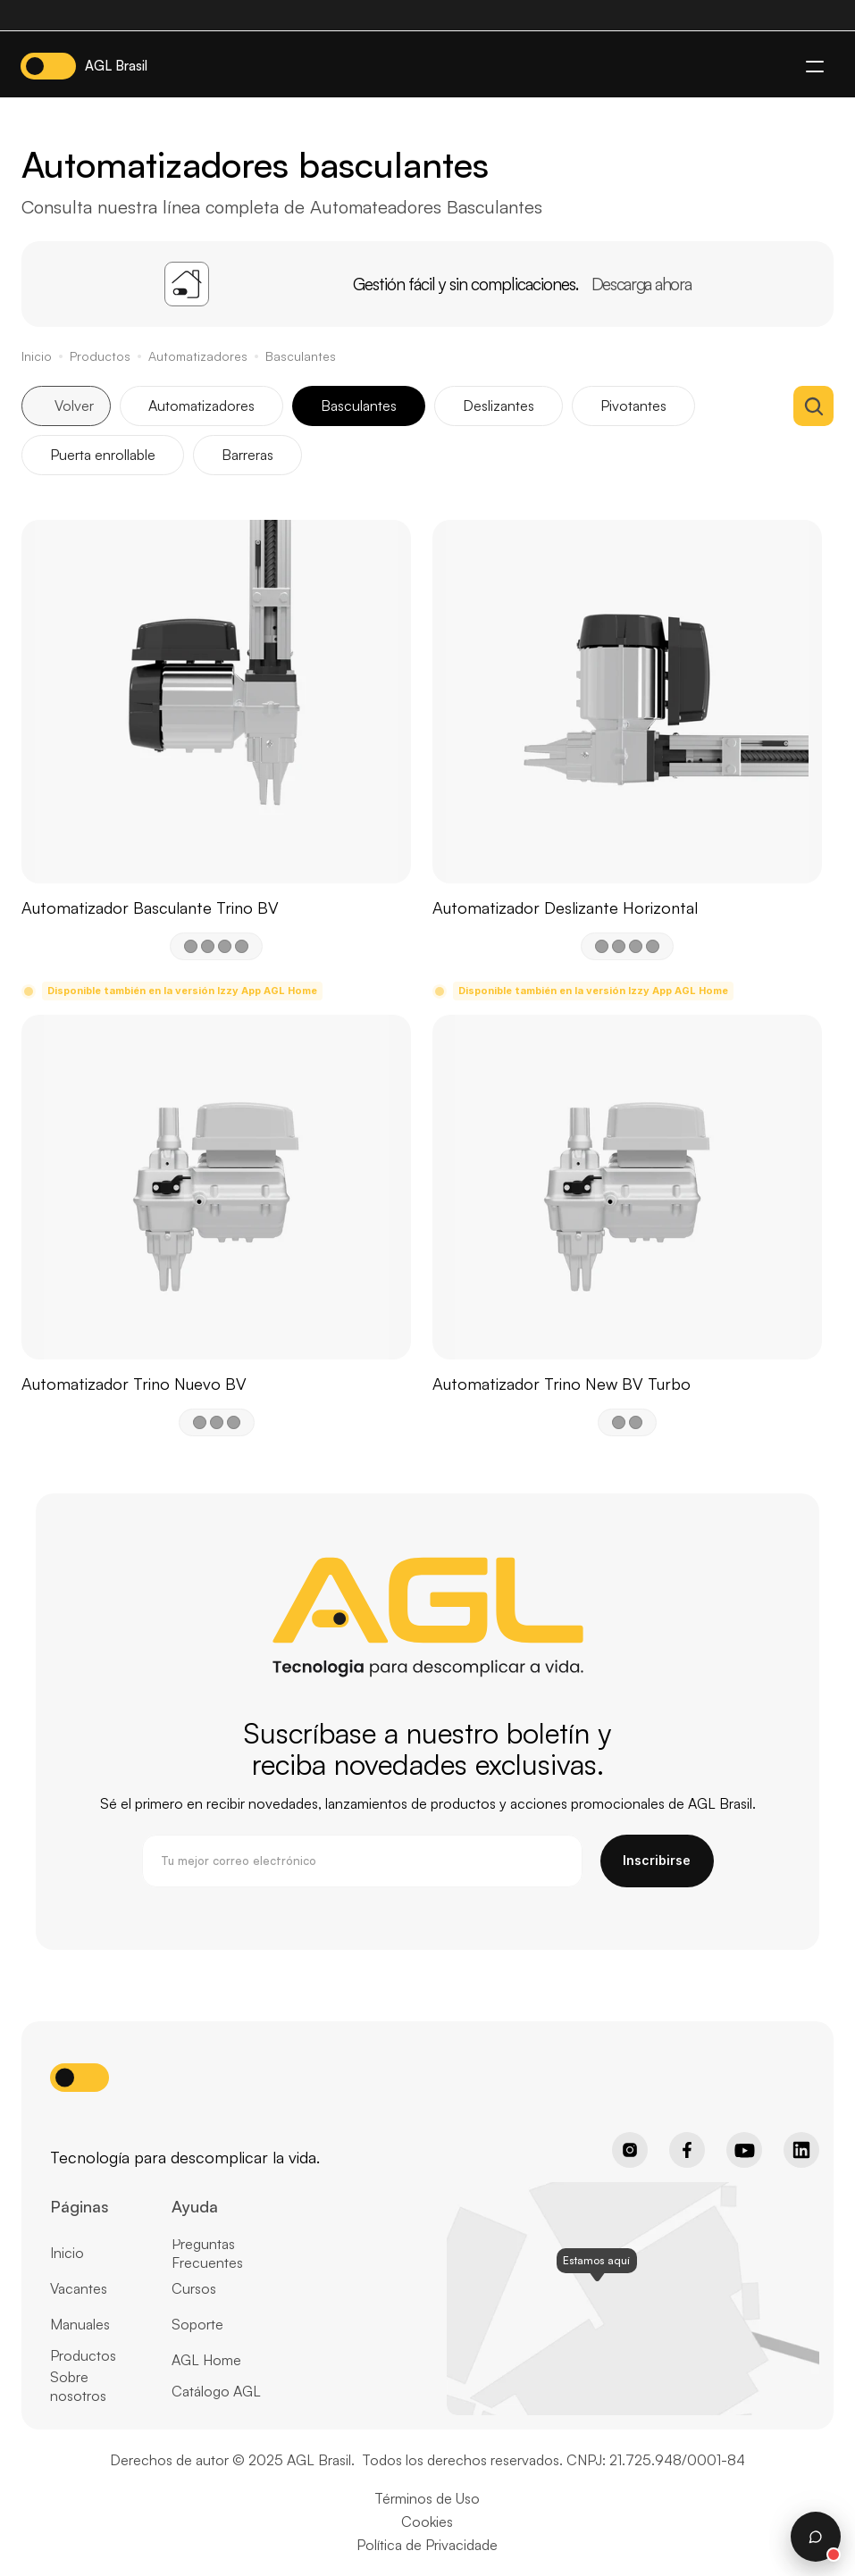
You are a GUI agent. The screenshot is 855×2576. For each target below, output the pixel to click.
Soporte (197, 2324)
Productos (100, 356)
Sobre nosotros (78, 2386)
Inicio (36, 356)
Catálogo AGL (216, 2391)
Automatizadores (197, 356)
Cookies (427, 2521)
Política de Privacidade (427, 2545)
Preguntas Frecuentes (207, 2253)
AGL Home (206, 2360)
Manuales (80, 2324)
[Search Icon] (813, 406)
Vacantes (78, 2288)
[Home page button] (95, 2126)
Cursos (194, 2288)
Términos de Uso (427, 2498)
